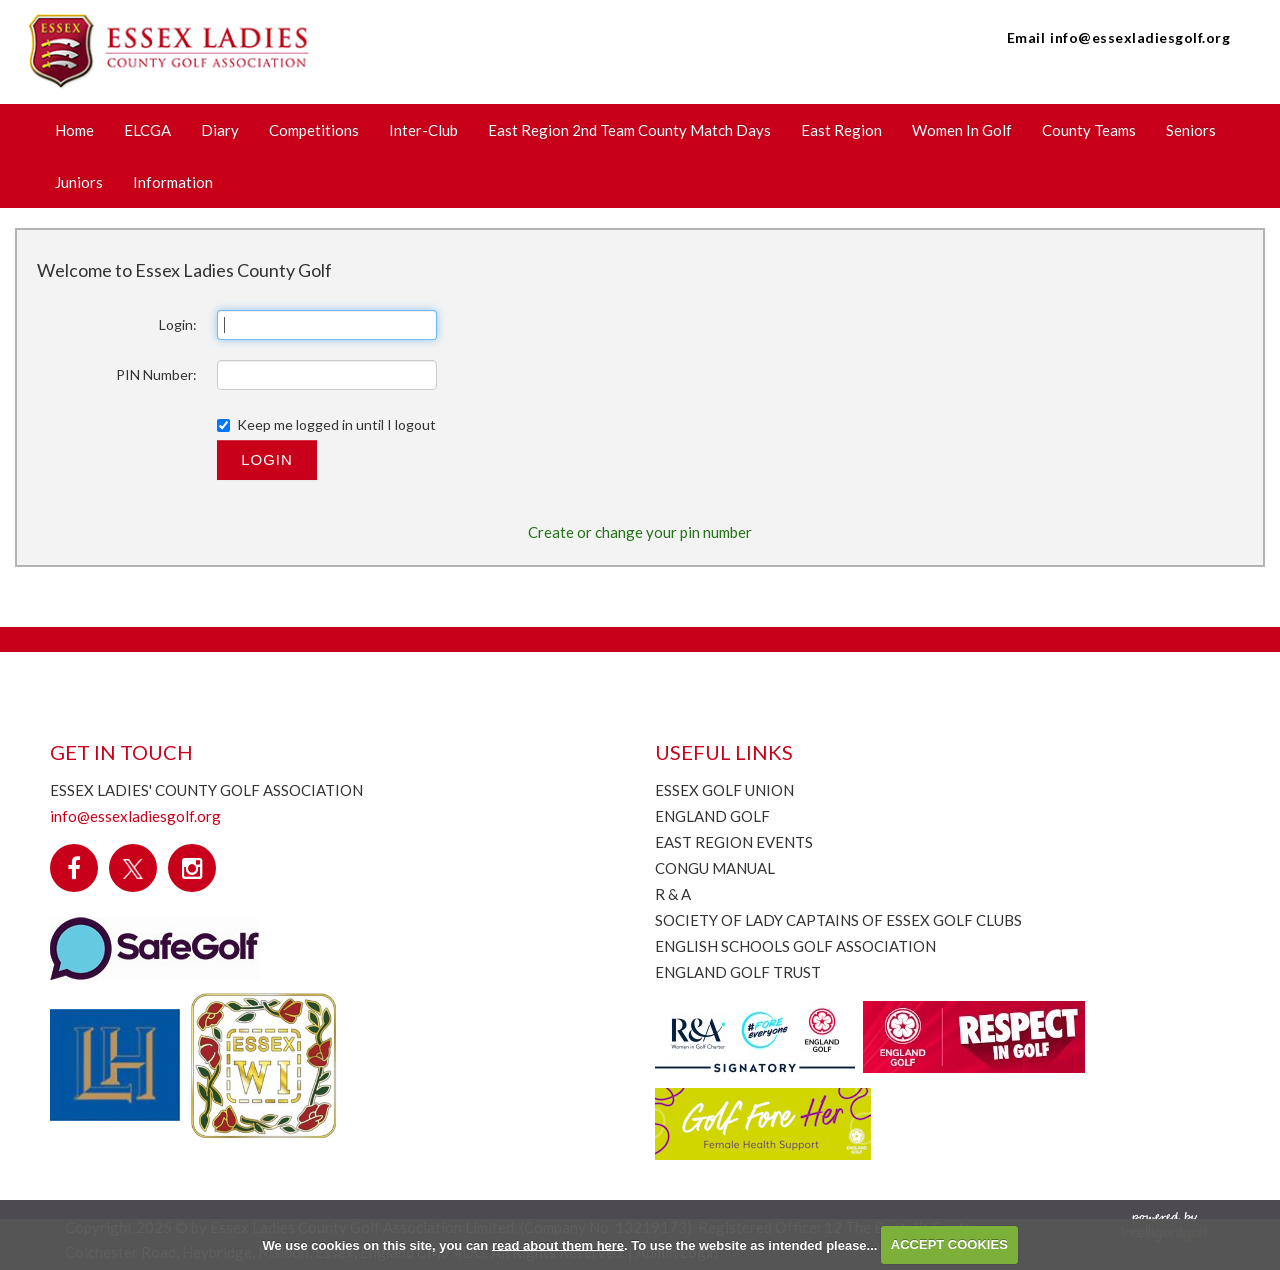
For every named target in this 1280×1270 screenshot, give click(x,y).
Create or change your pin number (640, 532)
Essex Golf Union (724, 790)
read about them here (558, 1244)
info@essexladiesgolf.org (1140, 37)
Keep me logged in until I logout (326, 424)
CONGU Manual (715, 868)
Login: (178, 324)
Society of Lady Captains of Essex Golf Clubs (838, 920)
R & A (673, 894)
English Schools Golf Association (795, 946)
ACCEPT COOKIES (949, 1244)
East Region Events (734, 842)
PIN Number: (156, 374)
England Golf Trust (738, 972)
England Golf (712, 816)
